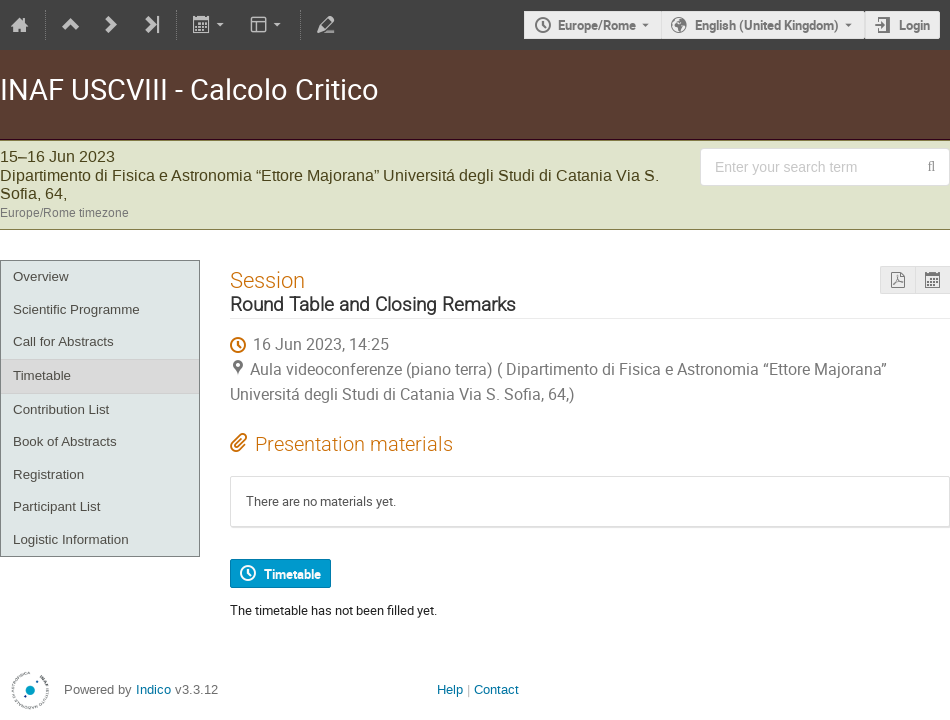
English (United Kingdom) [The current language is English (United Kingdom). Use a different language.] (767, 25)
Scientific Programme (76, 309)
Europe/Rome (597, 25)
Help (450, 689)
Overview (41, 276)
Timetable (42, 375)
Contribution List (61, 409)
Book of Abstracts (65, 441)
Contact (496, 689)
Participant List (56, 506)
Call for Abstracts (63, 341)
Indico (153, 689)
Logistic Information (71, 539)
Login (914, 25)
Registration (48, 474)
